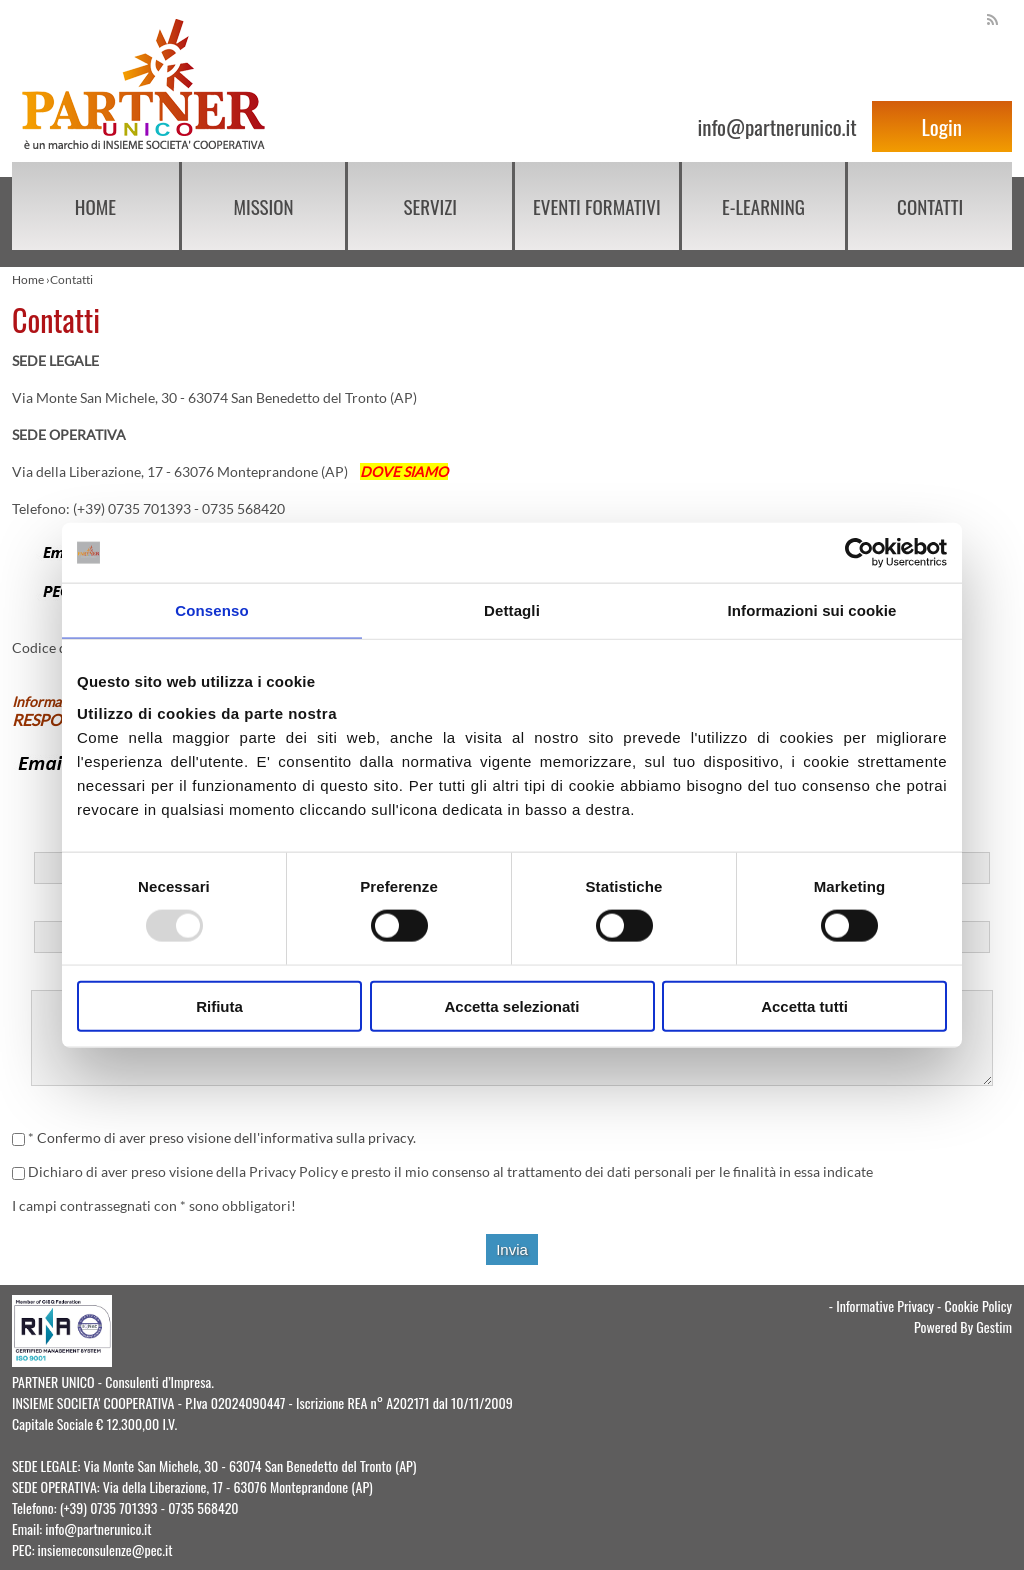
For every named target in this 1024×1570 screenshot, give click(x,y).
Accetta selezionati (511, 1005)
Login (942, 126)
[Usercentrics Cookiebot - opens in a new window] (859, 553)
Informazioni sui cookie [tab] (812, 610)
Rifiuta (219, 1005)
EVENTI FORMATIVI (597, 206)
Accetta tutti (804, 1005)
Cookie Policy (978, 1305)
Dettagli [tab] (512, 610)
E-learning (763, 206)
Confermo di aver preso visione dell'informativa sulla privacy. (226, 1137)
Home (95, 206)
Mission (264, 206)
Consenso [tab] (211, 610)
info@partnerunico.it (776, 126)
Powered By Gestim (963, 1326)
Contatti (930, 206)
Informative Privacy (885, 1305)
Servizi (429, 206)
